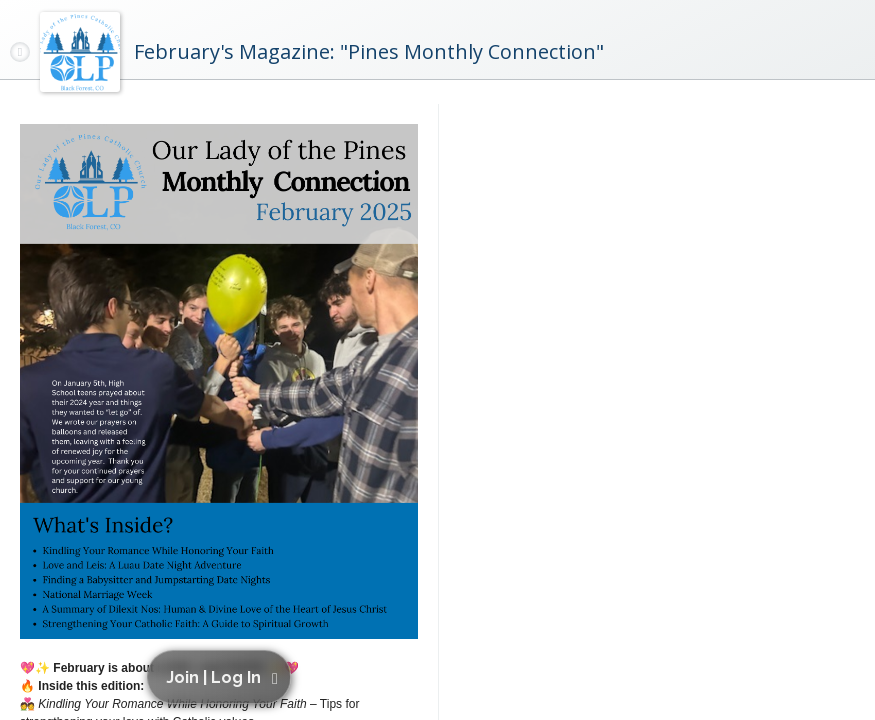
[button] (222, 677)
